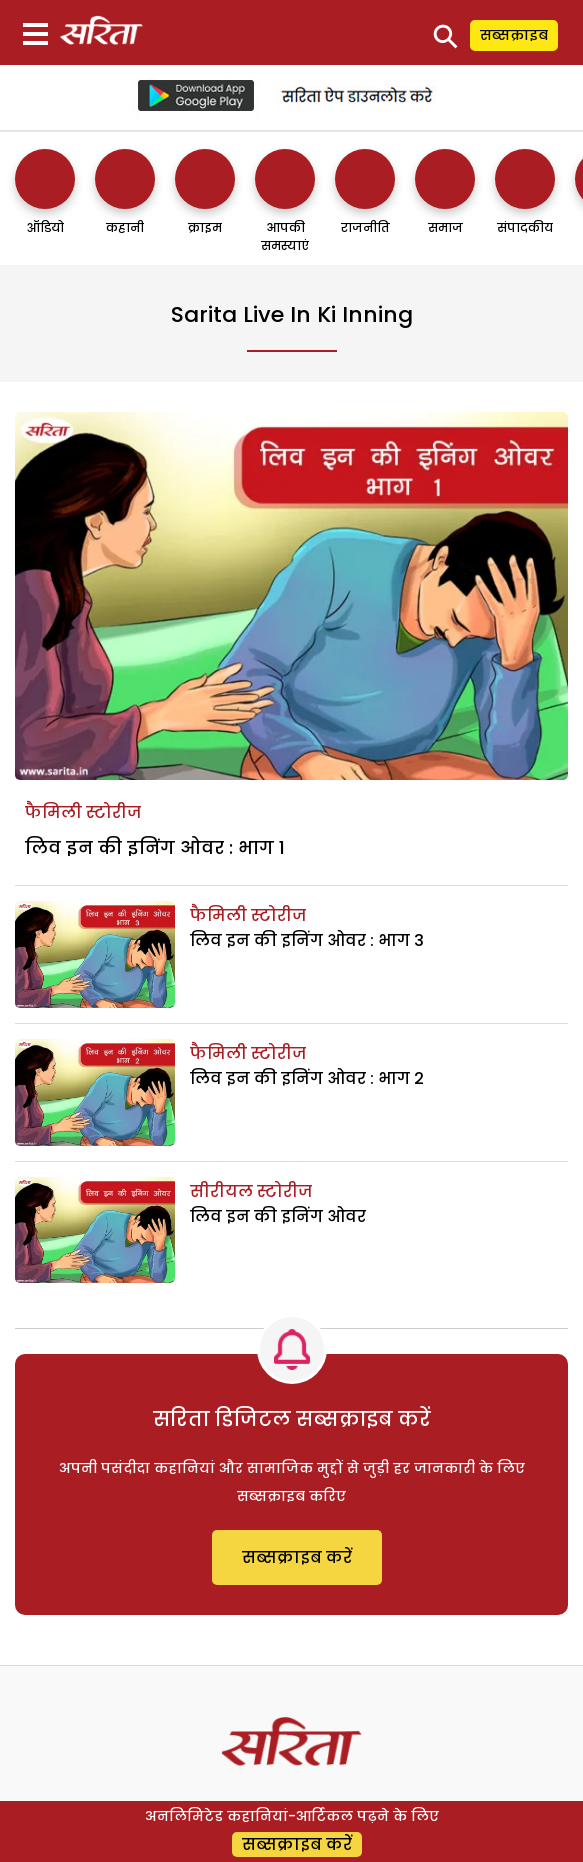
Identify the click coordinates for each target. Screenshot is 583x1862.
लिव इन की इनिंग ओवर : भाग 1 (155, 847)
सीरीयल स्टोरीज (251, 1191)
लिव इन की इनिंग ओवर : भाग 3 (307, 940)
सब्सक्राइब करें (297, 1557)
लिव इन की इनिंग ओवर (278, 1216)
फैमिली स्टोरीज (83, 812)
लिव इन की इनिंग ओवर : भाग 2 (307, 1078)
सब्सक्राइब (514, 35)
